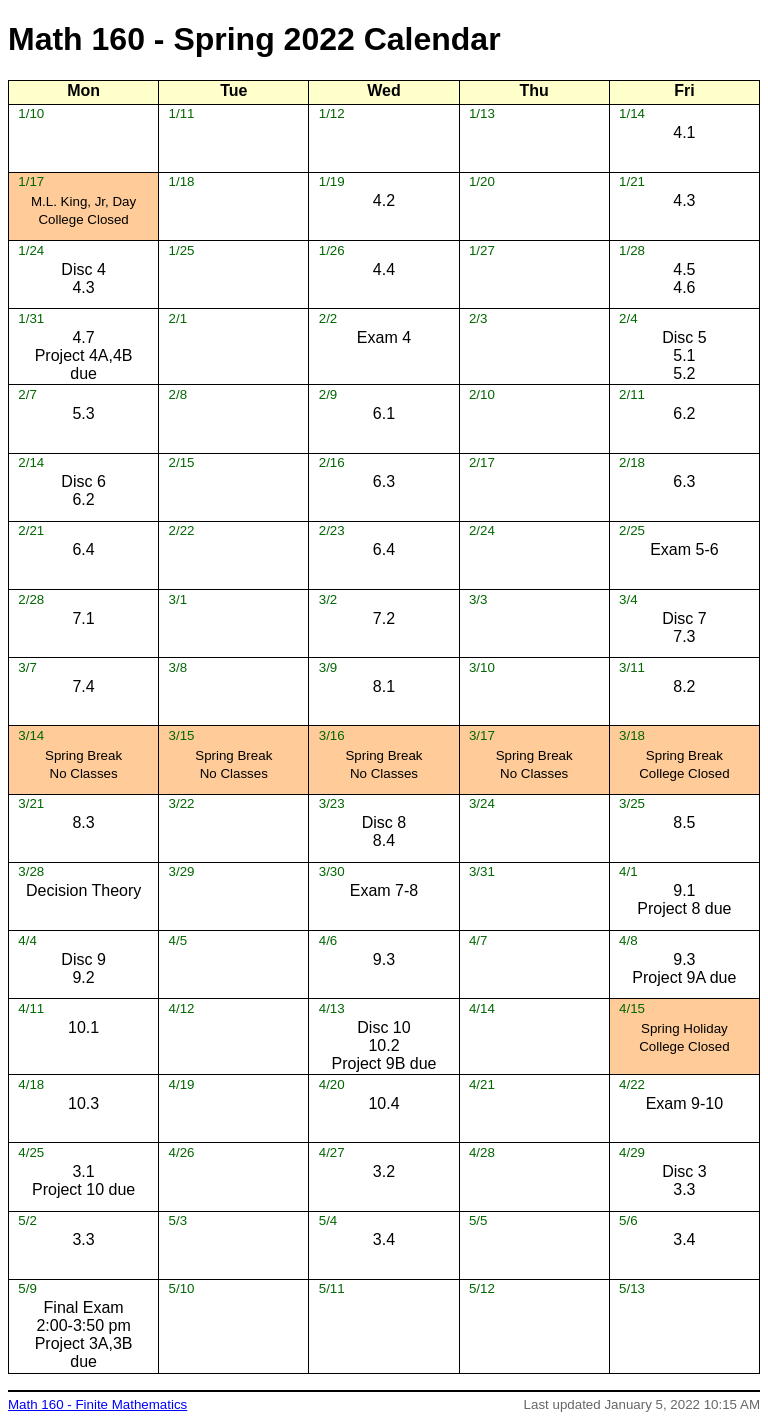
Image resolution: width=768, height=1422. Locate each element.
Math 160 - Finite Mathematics (97, 1404)
